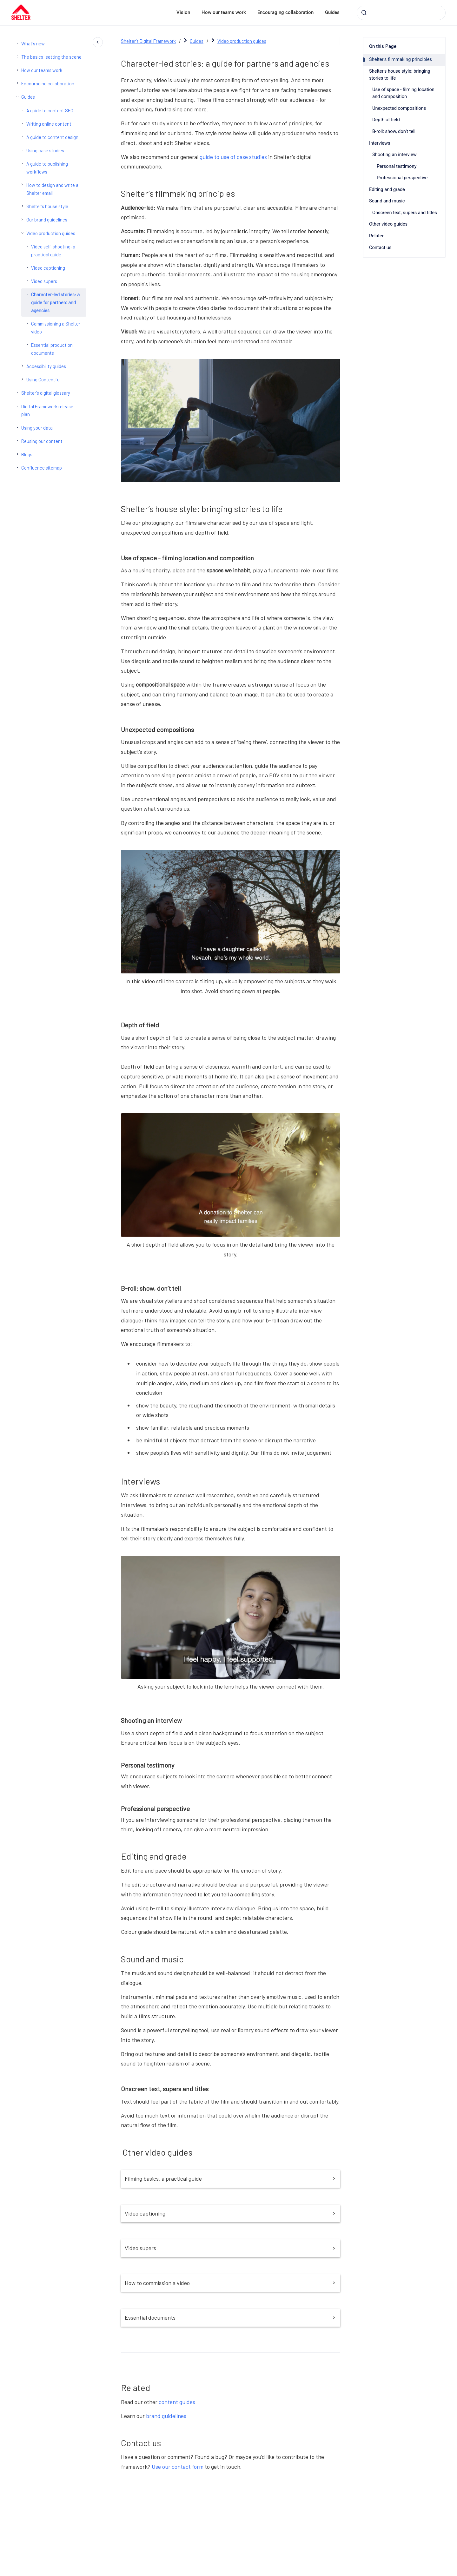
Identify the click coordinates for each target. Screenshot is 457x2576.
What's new (33, 43)
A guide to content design (52, 137)
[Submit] (364, 13)
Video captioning (48, 268)
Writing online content (48, 124)
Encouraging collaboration (285, 12)
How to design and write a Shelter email (52, 189)
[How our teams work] (17, 69)
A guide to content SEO (49, 110)
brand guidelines (166, 2415)
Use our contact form (177, 2466)
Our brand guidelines (46, 219)
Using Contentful (43, 379)
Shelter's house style (47, 206)
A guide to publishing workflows (47, 168)
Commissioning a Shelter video (55, 327)
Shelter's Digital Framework (148, 41)
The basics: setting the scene (51, 57)
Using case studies (45, 150)
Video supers (44, 281)
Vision (183, 12)
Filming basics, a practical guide (230, 2178)
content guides (177, 2401)
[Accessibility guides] (22, 365)
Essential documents (230, 2317)
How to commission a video (230, 2282)
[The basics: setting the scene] (17, 56)
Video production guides (50, 233)
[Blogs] (17, 454)
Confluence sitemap (41, 468)
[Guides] (17, 96)
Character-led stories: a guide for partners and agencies (55, 302)
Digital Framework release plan (47, 410)
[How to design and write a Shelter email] (22, 184)
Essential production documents (52, 349)
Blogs (26, 454)
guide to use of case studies (233, 156)
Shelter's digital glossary (45, 393)
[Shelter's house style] (22, 205)
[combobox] (401, 13)
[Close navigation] (98, 42)
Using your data (37, 428)
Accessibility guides (46, 366)
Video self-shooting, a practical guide (53, 250)
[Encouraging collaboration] (17, 83)
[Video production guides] (22, 232)
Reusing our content (42, 441)
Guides (332, 12)
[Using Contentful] (22, 379)
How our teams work (224, 12)
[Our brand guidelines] (22, 219)
